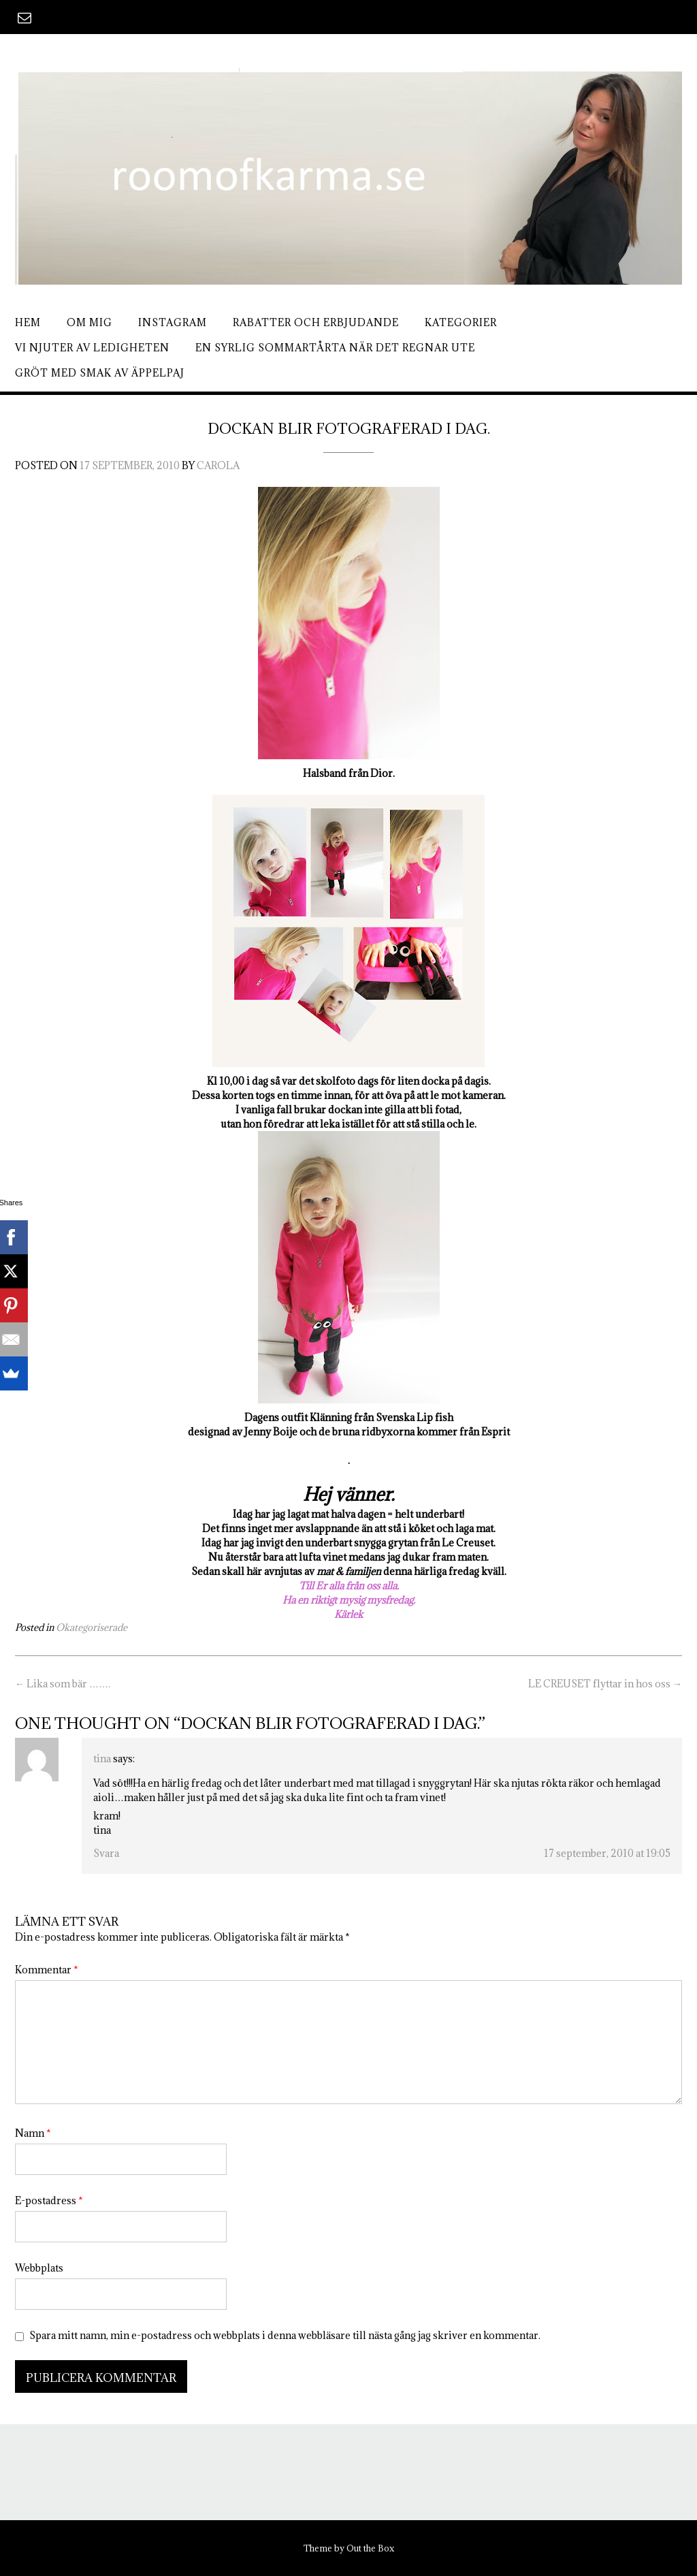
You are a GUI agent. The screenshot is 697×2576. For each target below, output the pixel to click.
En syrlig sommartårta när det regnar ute (335, 347)
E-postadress (49, 2200)
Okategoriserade (91, 1627)
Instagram (172, 322)
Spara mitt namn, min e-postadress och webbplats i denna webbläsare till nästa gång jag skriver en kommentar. (284, 2335)
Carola (218, 465)
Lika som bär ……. (62, 1683)
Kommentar (46, 1969)
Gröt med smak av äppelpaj (99, 372)
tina (102, 1758)
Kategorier (461, 322)
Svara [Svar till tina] (106, 1853)
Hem (28, 322)
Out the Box (370, 2548)
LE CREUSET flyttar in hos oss (605, 1683)
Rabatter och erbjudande (316, 322)
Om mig (89, 322)
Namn (33, 2133)
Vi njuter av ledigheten (92, 347)
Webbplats (39, 2267)
